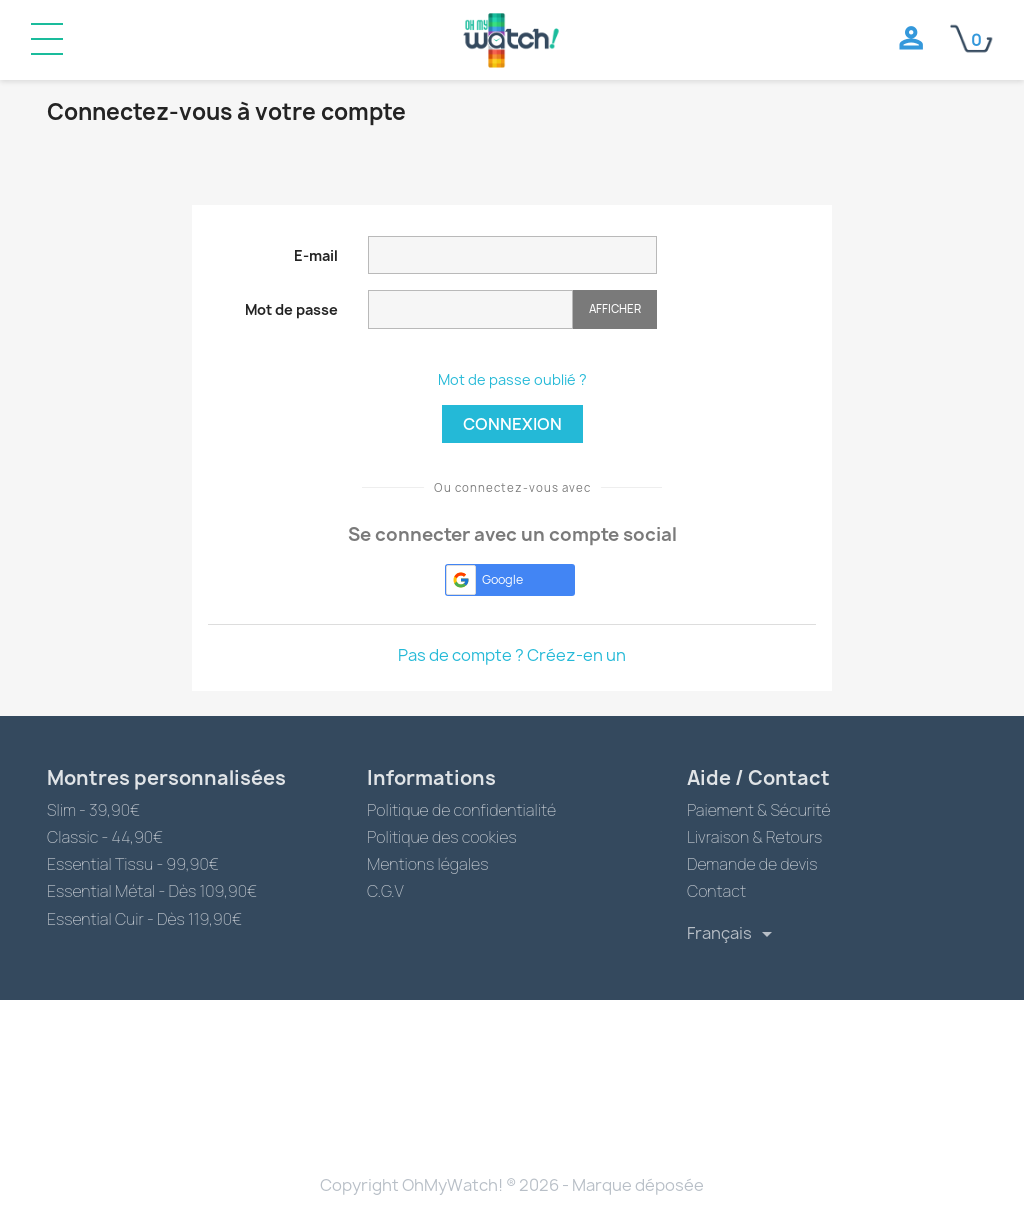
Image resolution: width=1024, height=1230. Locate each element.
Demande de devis (752, 864)
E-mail (316, 255)
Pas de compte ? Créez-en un (512, 655)
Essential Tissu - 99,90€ (133, 864)
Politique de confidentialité (461, 810)
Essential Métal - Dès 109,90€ (152, 891)
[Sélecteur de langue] (733, 934)
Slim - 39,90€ (93, 810)
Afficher (615, 308)
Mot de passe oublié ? (512, 379)
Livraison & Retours (754, 837)
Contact (716, 891)
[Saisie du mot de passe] (470, 309)
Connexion (512, 424)
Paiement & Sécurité (759, 810)
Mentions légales (427, 864)
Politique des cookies (442, 837)
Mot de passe (291, 309)
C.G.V (385, 891)
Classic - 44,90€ (105, 837)
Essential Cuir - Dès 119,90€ (144, 919)
